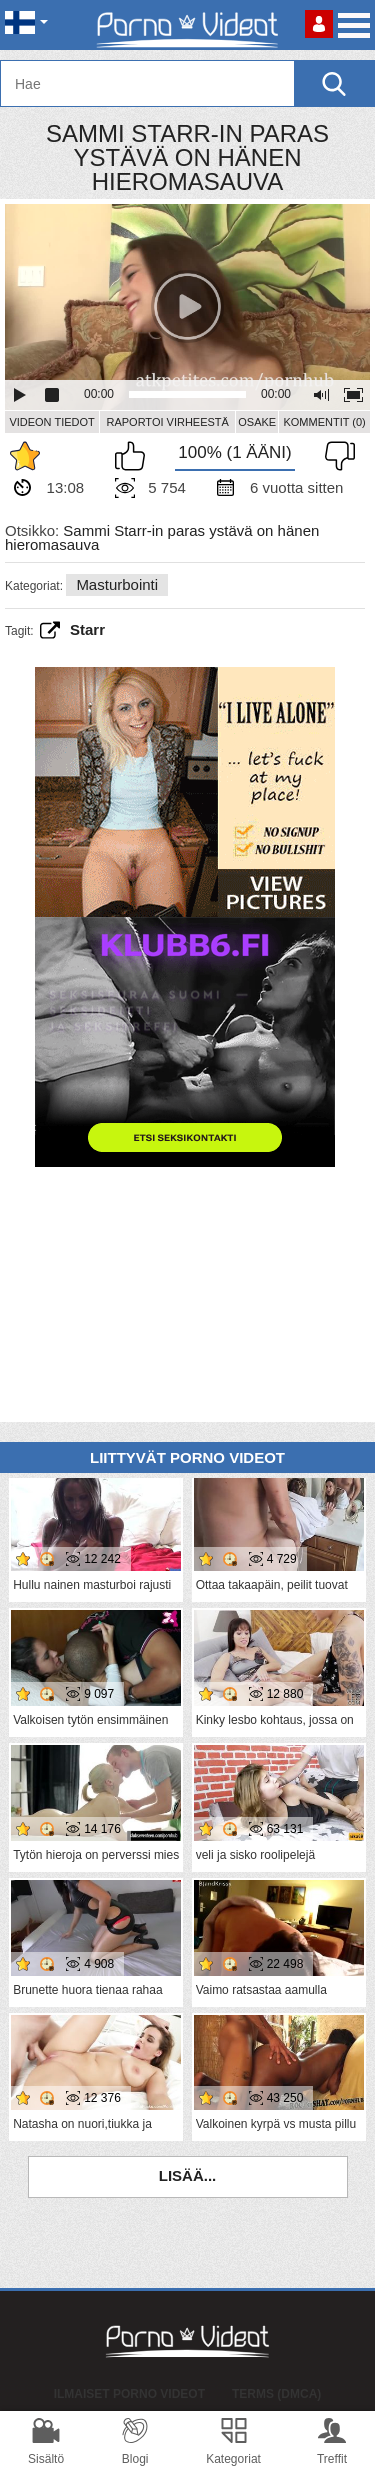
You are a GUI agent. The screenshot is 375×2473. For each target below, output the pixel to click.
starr (87, 629)
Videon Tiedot (51, 422)
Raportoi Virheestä (167, 422)
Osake (257, 422)
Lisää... (188, 2175)
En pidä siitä (335, 456)
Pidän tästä (135, 456)
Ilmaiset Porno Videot (129, 2394)
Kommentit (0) (324, 422)
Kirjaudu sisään (319, 24)
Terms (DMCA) (276, 2394)
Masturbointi (117, 584)
